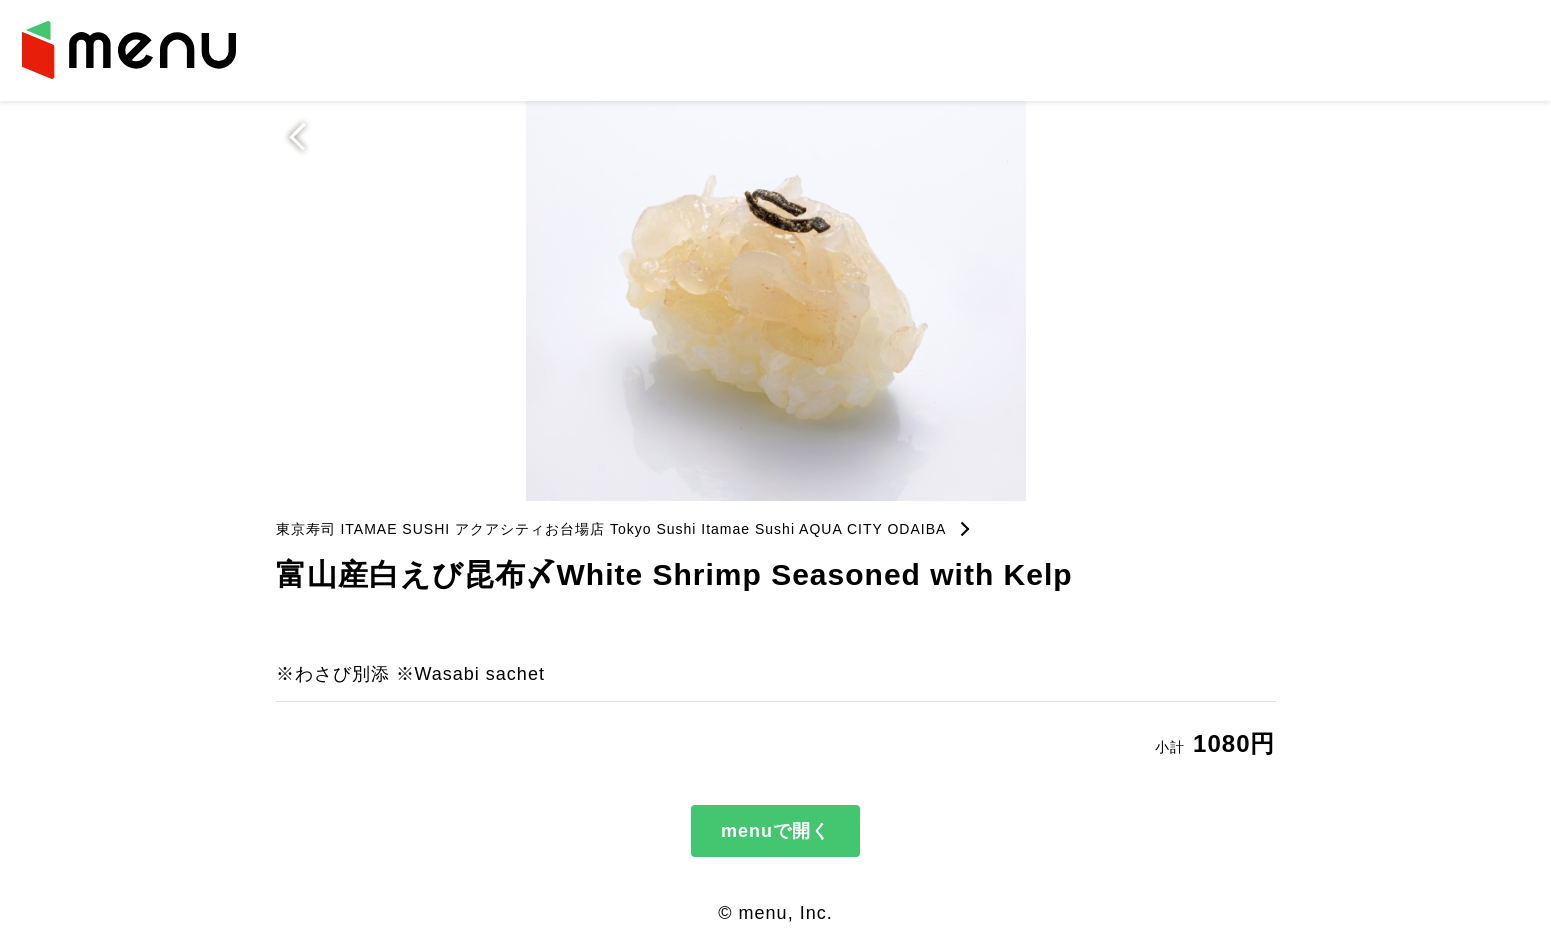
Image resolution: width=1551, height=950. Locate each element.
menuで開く (775, 831)
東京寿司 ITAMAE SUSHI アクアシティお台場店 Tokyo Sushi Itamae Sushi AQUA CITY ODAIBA (611, 529)
